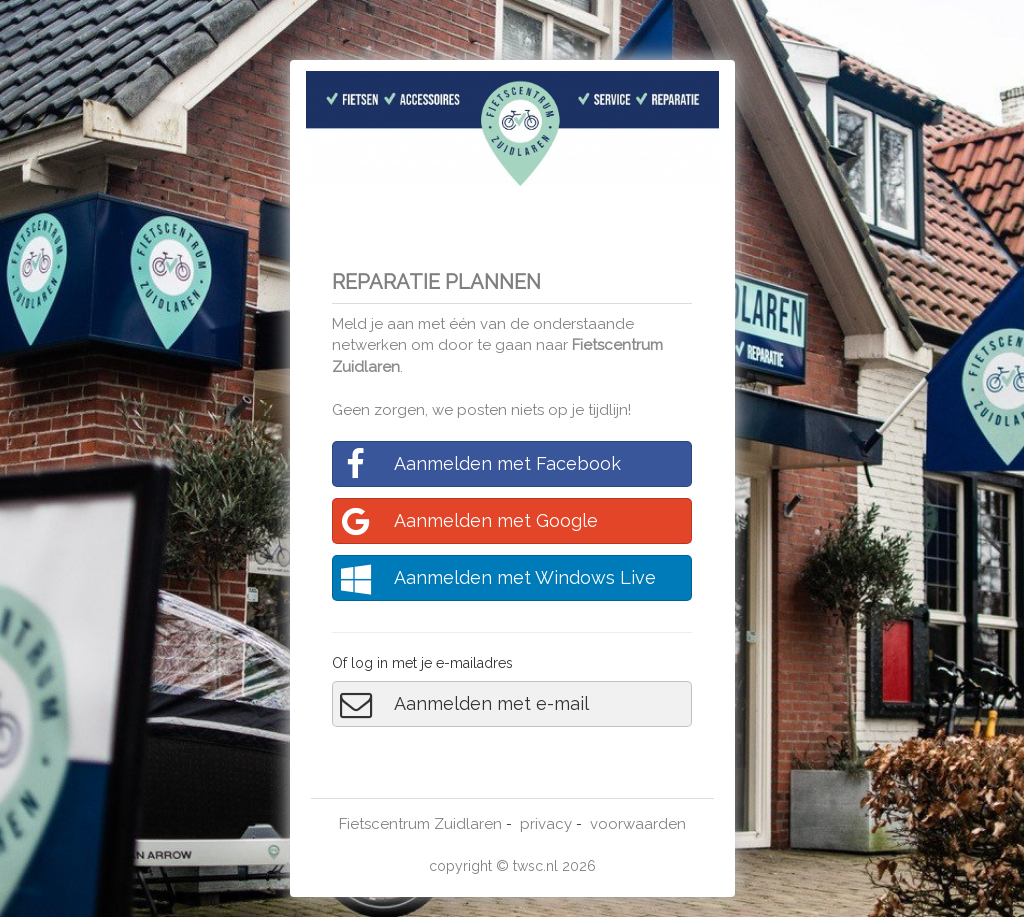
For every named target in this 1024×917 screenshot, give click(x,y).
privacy (546, 824)
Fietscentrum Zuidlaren (420, 824)
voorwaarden (638, 824)
